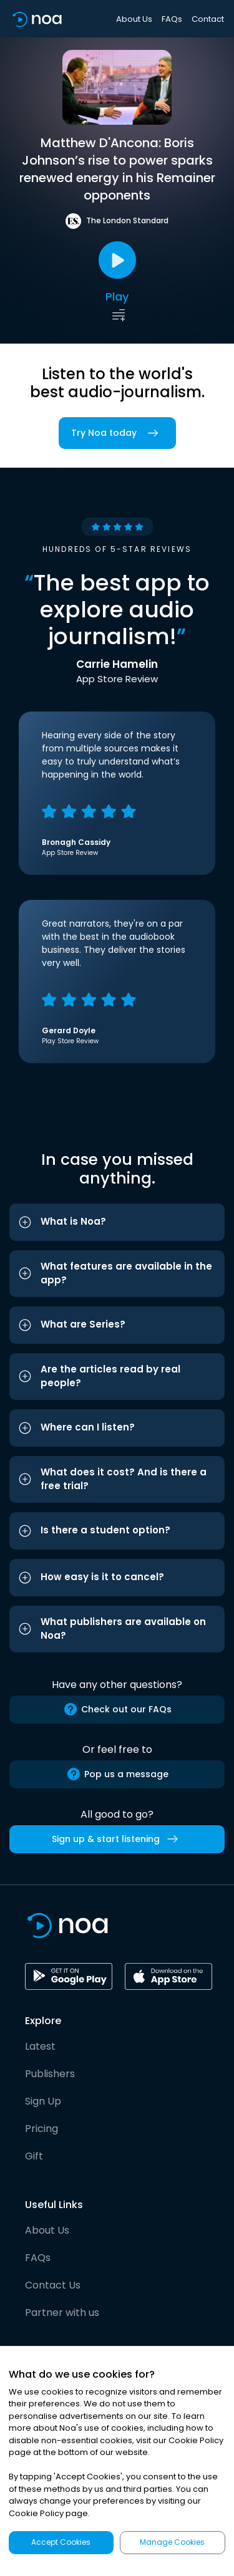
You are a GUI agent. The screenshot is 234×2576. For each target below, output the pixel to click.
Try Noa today (117, 433)
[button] (117, 1222)
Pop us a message (117, 1774)
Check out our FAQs (117, 1709)
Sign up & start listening (117, 1839)
